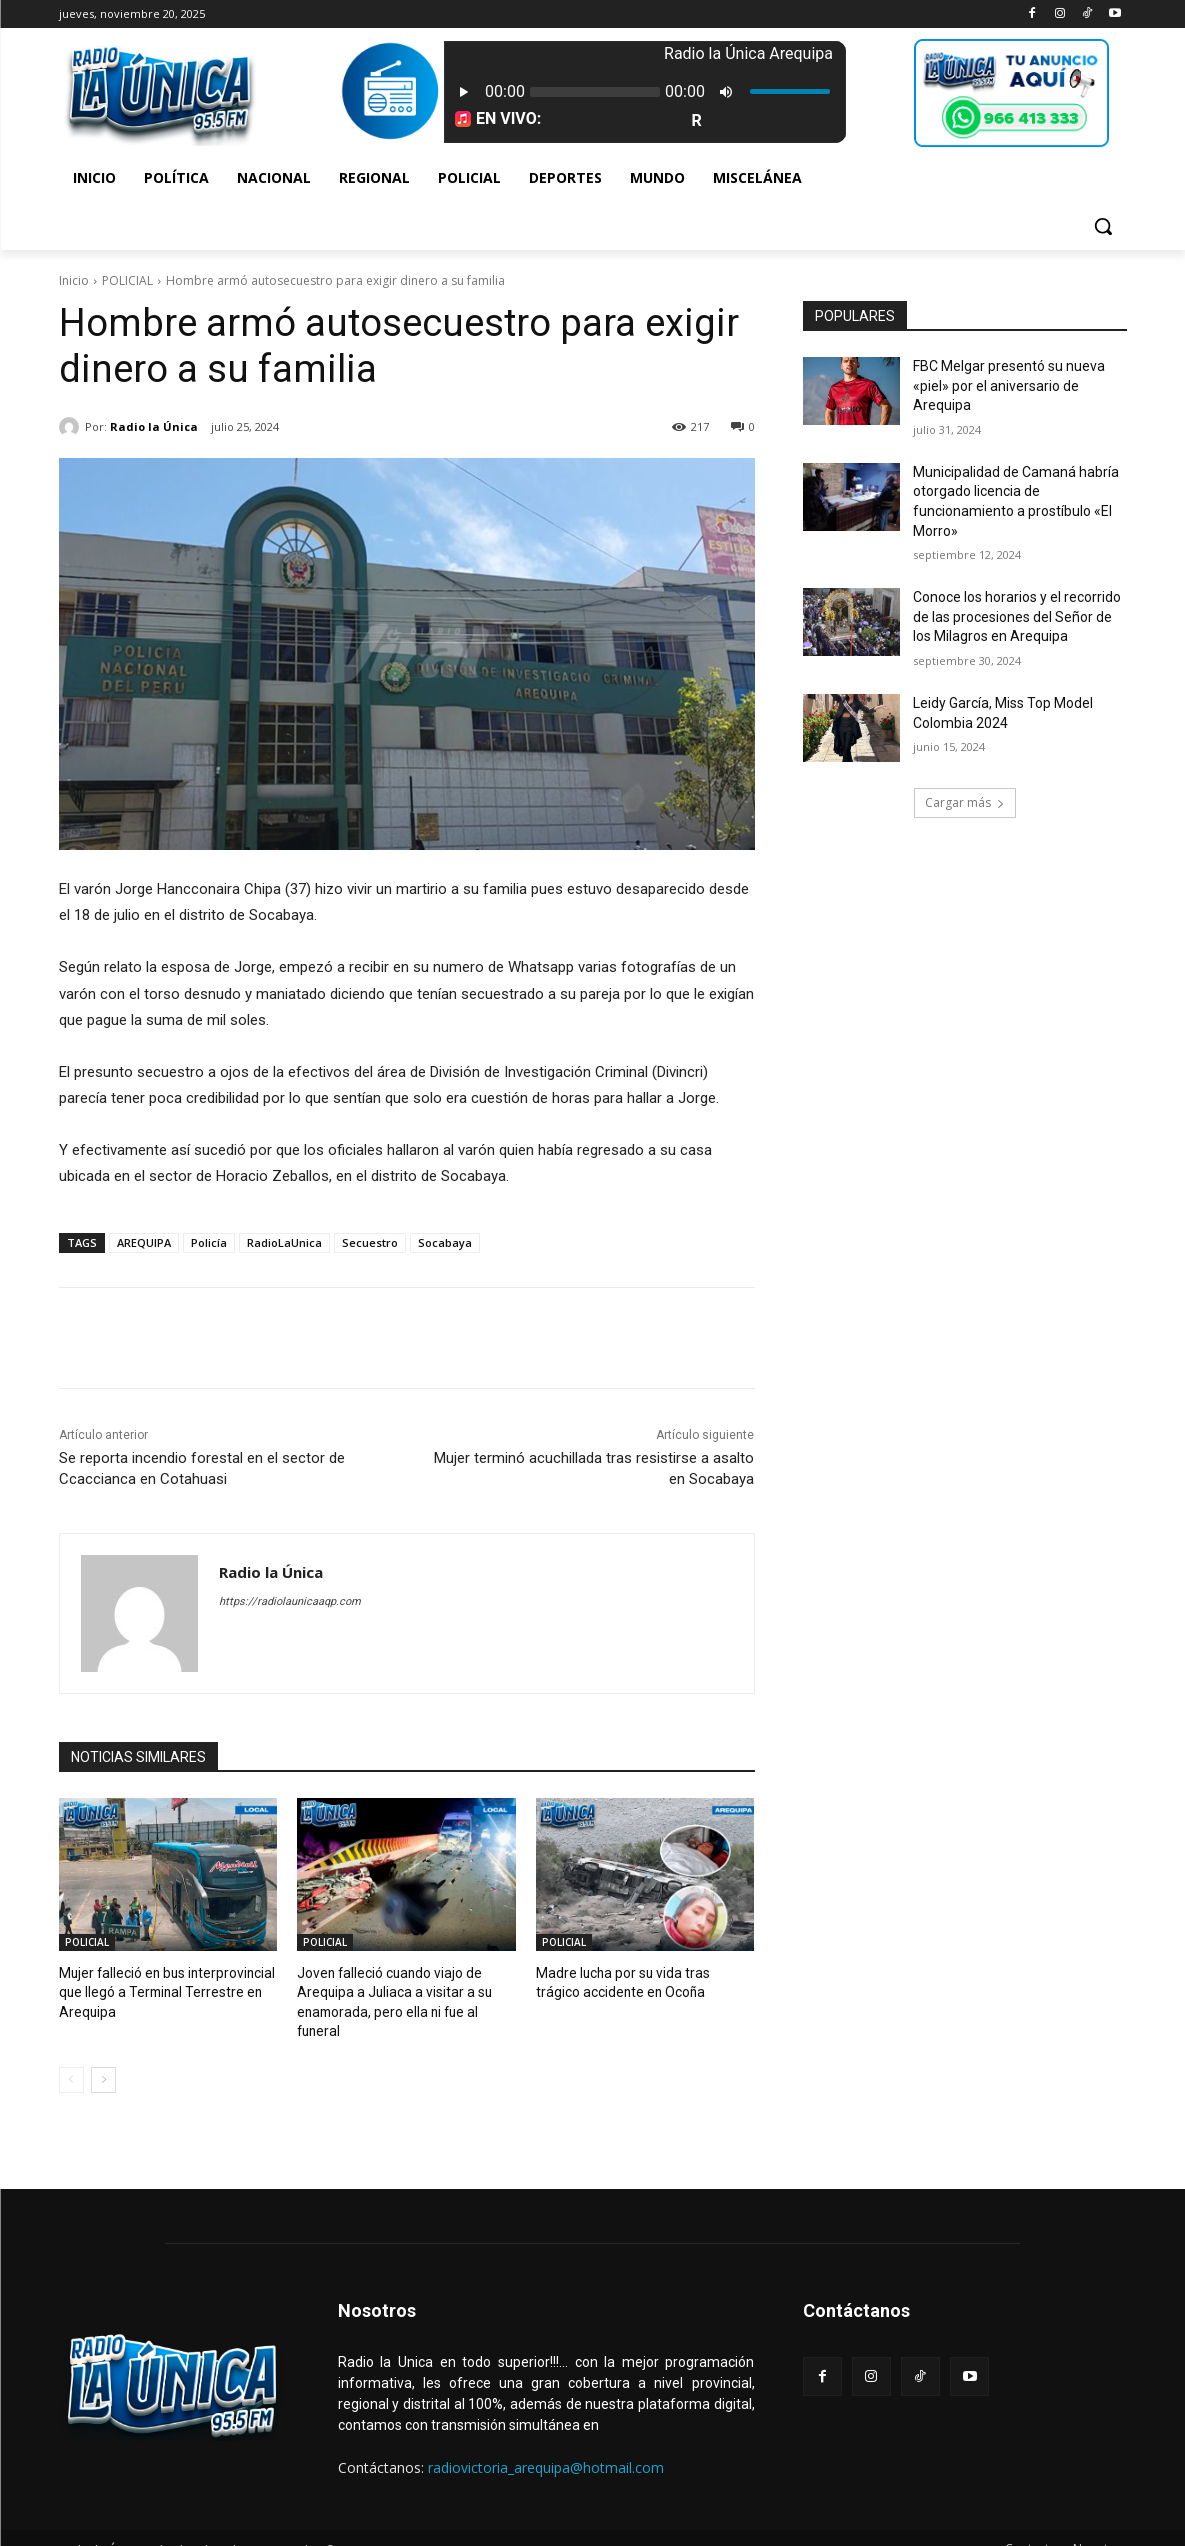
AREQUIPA (144, 1242)
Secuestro (370, 1242)
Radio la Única (154, 426)
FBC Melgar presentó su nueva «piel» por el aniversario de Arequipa (1009, 385)
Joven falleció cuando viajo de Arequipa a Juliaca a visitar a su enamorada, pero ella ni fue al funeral (403, 1990)
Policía (209, 1242)
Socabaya (445, 1242)
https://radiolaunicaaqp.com (290, 1601)
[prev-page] (71, 2058)
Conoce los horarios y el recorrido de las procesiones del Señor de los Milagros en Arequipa (1017, 616)
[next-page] (103, 2058)
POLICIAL (127, 280)
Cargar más (965, 802)
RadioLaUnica (284, 1242)
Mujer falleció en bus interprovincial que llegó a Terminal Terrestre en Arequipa (161, 1990)
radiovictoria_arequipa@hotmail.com (546, 2445)
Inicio (74, 280)
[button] (1103, 226)
